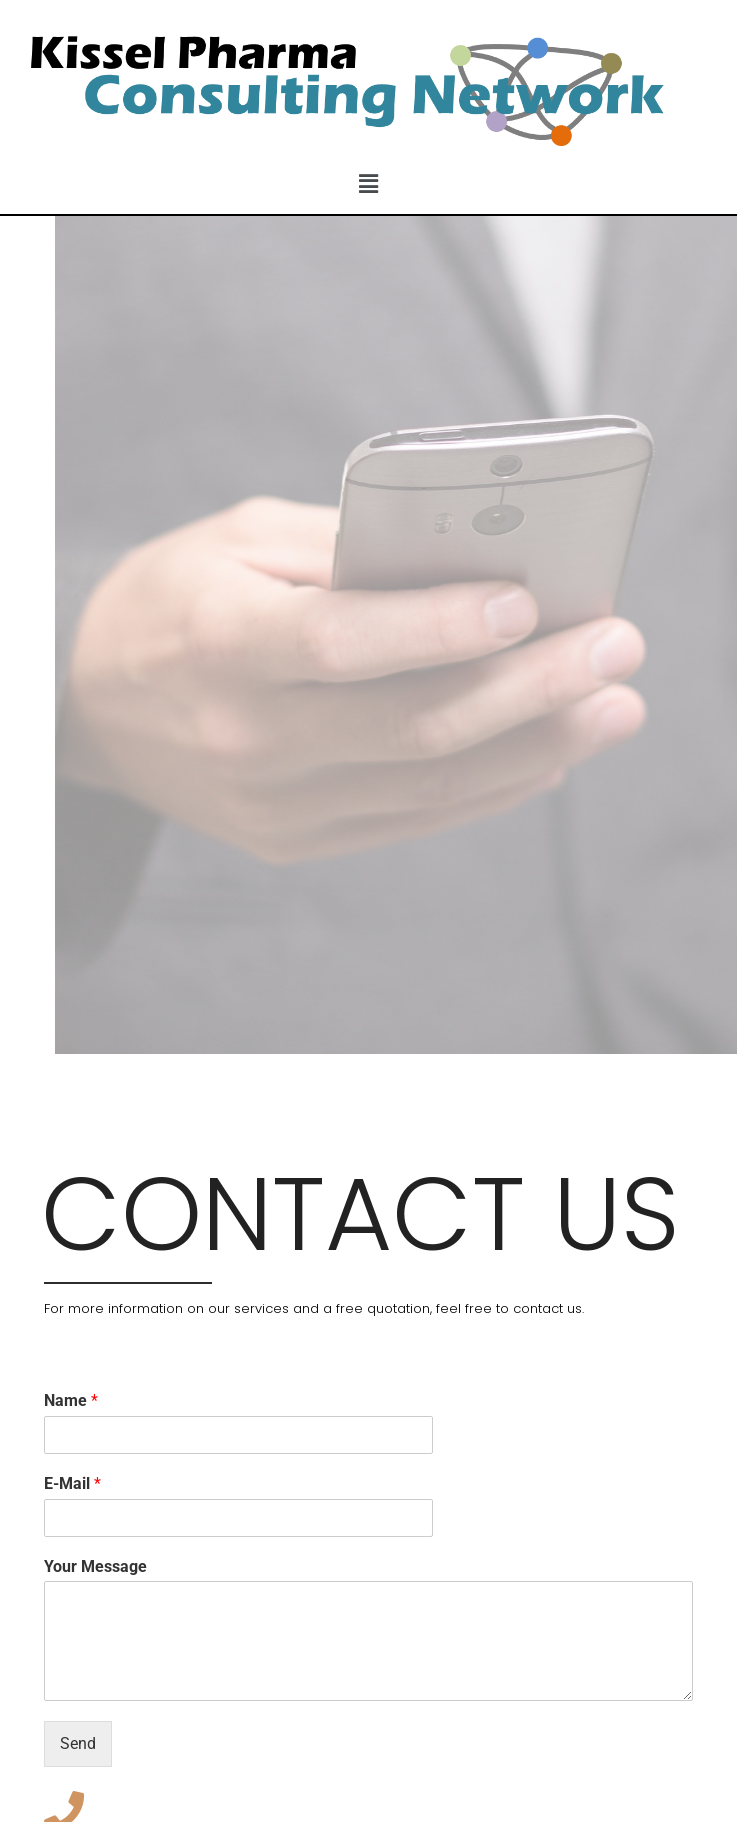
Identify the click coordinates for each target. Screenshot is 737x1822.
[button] (368, 185)
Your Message (95, 1566)
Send (78, 1743)
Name (71, 1400)
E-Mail (72, 1483)
